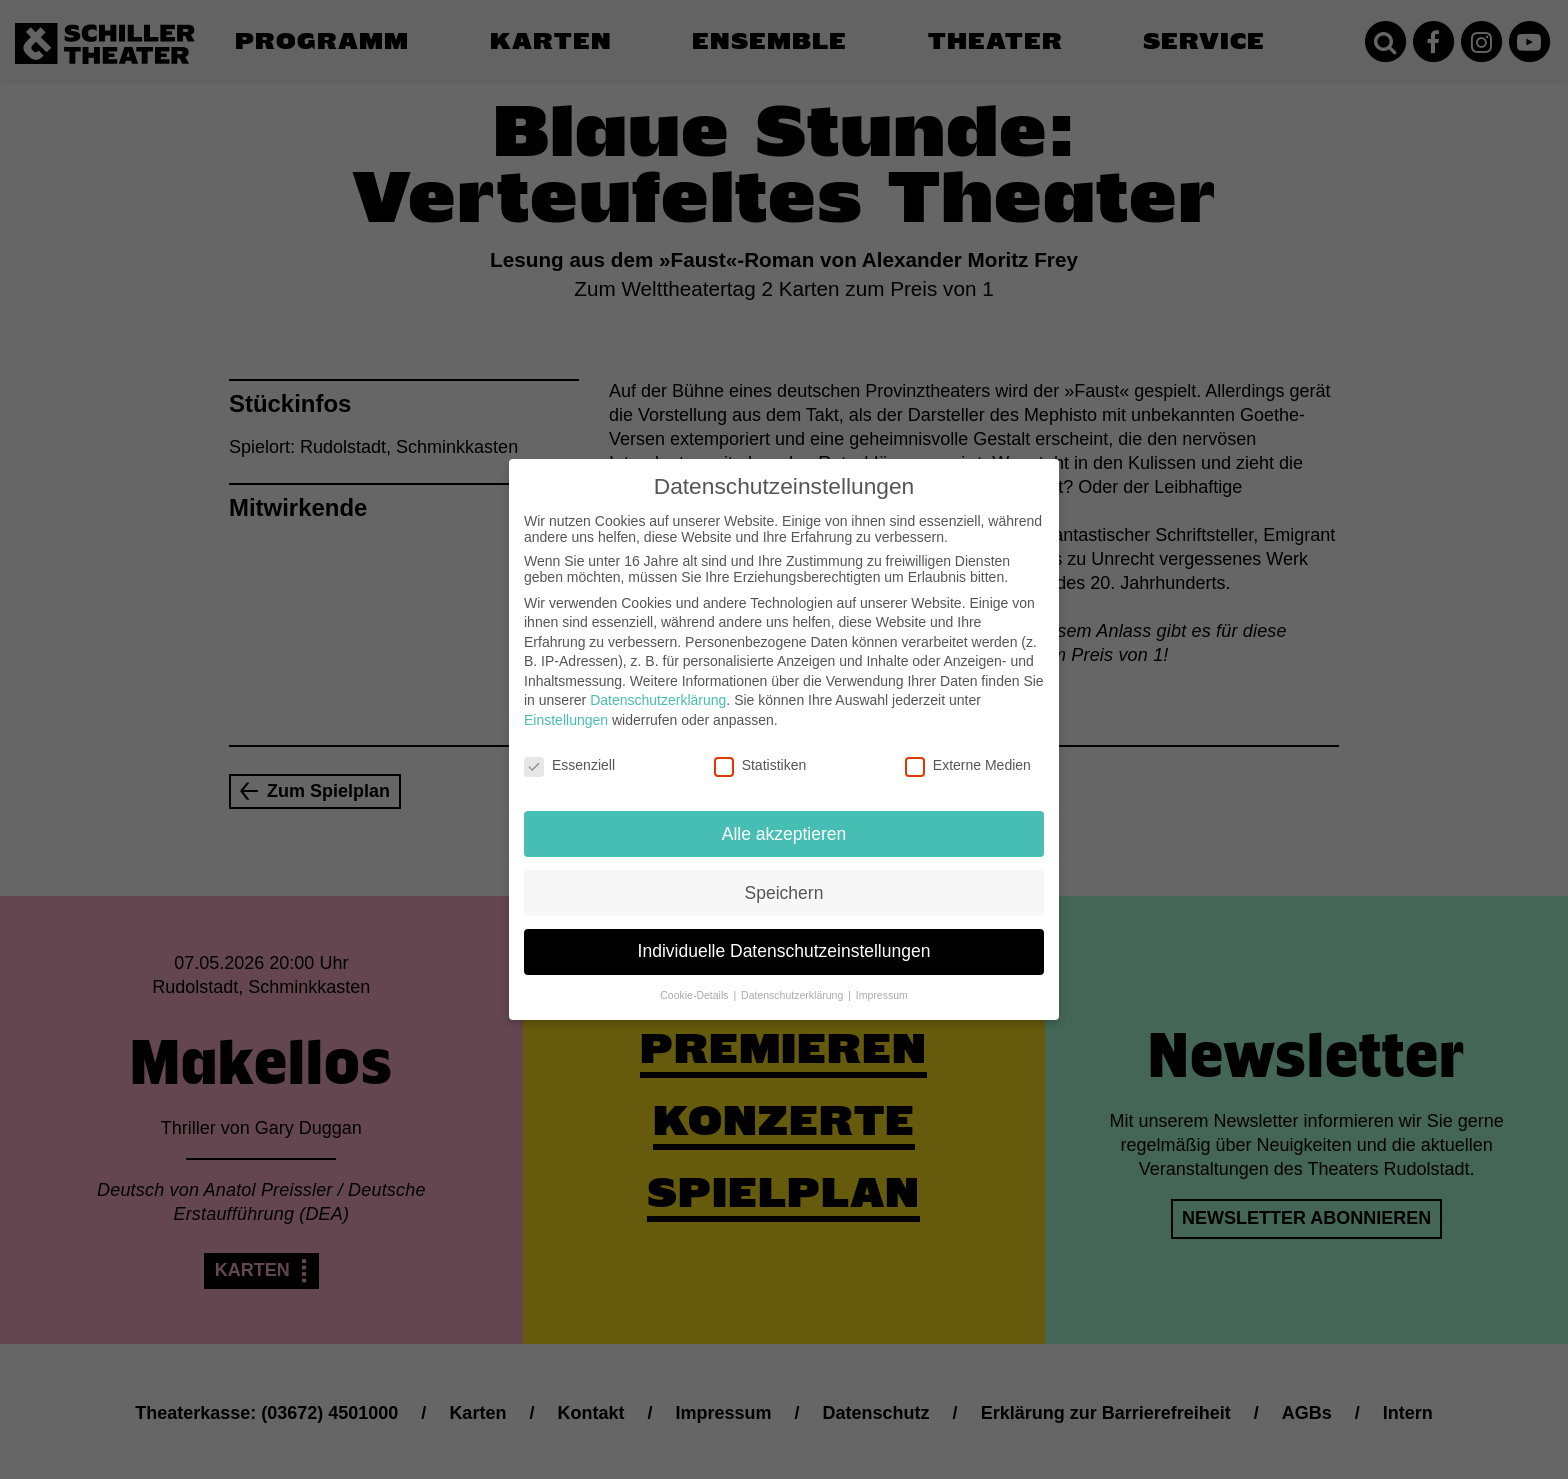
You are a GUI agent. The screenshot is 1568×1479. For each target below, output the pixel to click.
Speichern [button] (784, 879)
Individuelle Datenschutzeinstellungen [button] (784, 938)
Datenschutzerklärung (658, 687)
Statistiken (760, 751)
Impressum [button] (882, 982)
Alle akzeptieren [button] (784, 820)
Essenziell (569, 751)
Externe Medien (968, 751)
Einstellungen (566, 706)
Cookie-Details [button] (695, 982)
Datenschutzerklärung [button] (793, 982)
